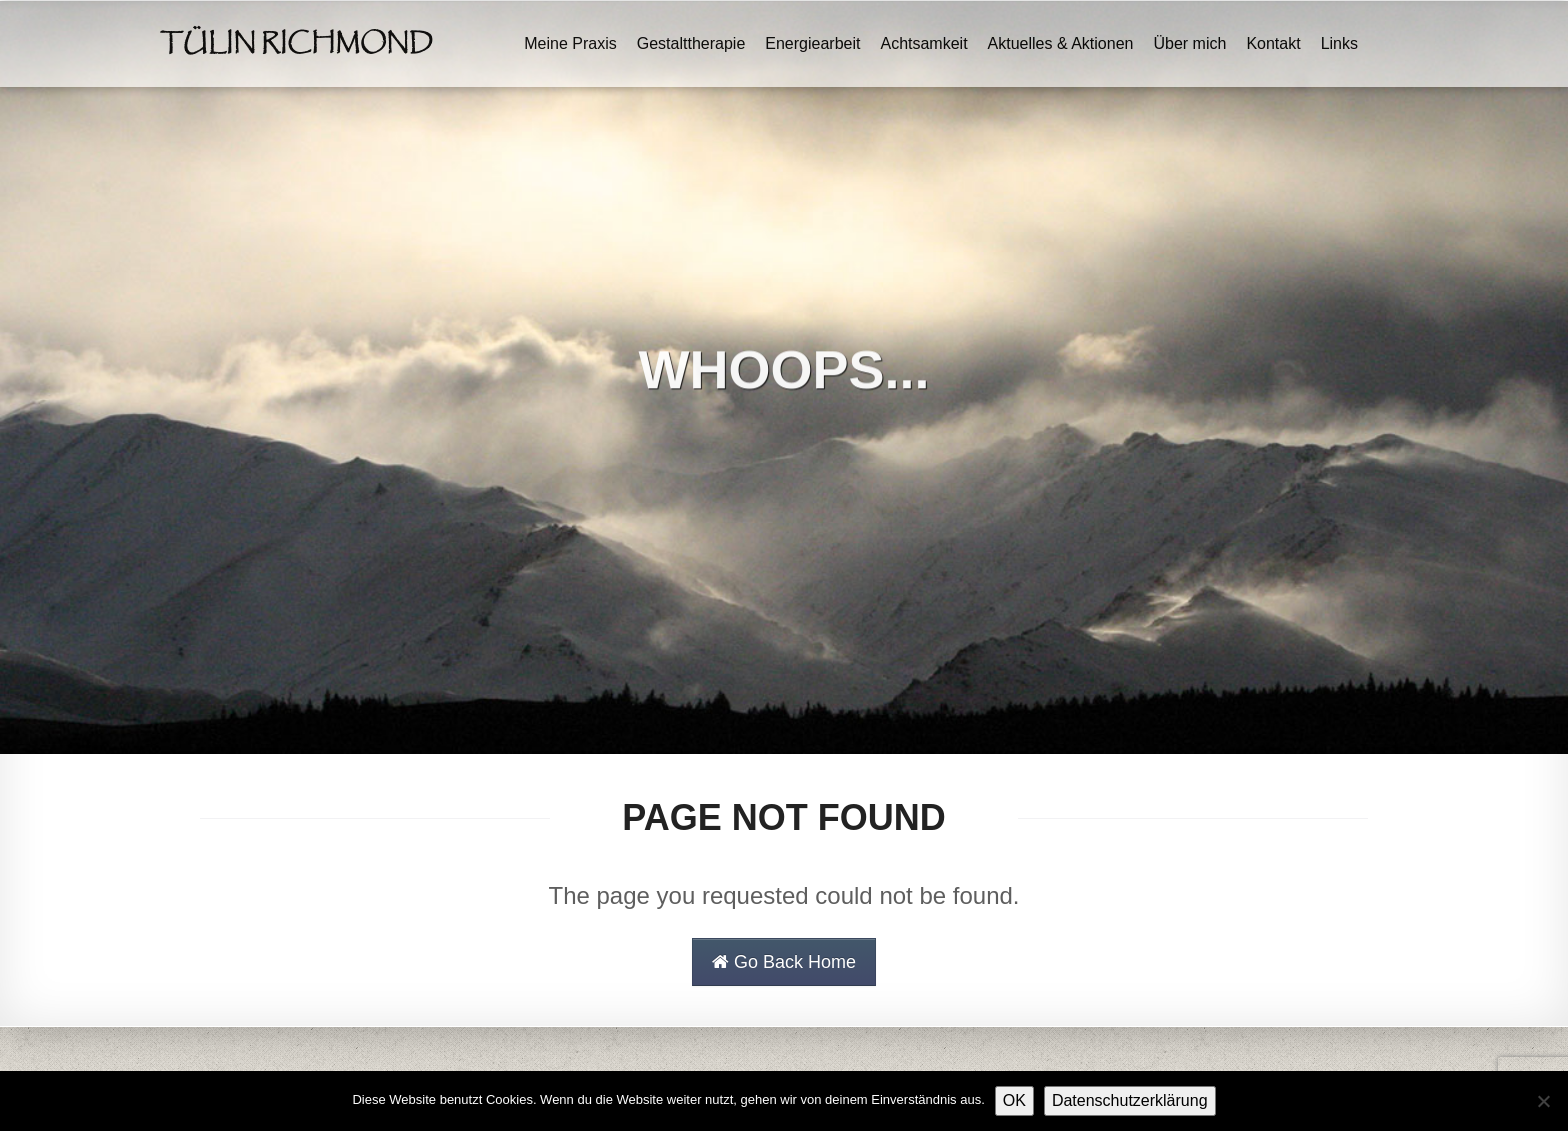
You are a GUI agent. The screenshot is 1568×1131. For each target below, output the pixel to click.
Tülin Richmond (296, 44)
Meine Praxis (570, 43)
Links (1339, 43)
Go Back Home (784, 962)
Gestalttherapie (691, 43)
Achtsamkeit (923, 43)
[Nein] (1543, 1101)
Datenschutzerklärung (1130, 1100)
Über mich (1189, 43)
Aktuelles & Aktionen (1061, 43)
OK (1014, 1100)
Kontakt (1273, 43)
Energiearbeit (812, 43)
